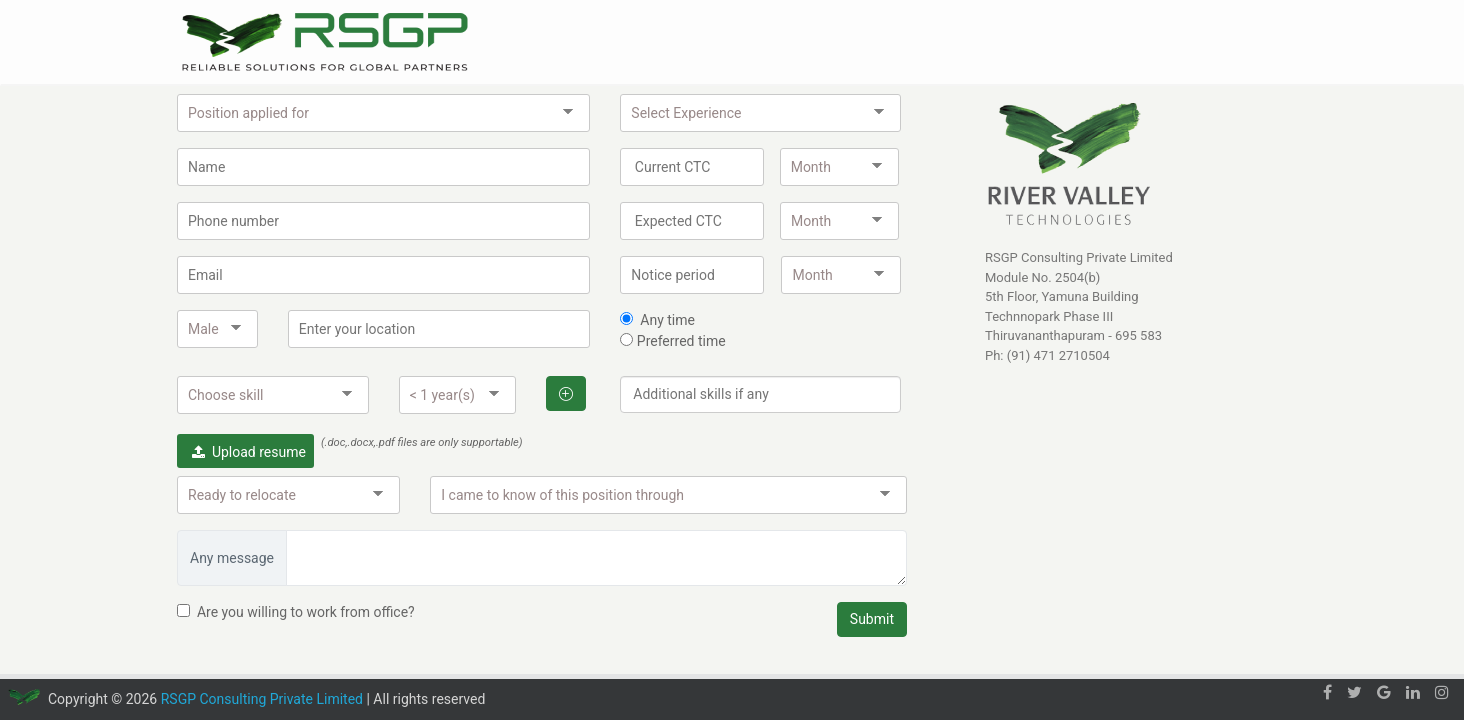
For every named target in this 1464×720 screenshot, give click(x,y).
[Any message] (596, 558)
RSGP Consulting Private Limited (262, 699)
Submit (872, 619)
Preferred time (679, 341)
